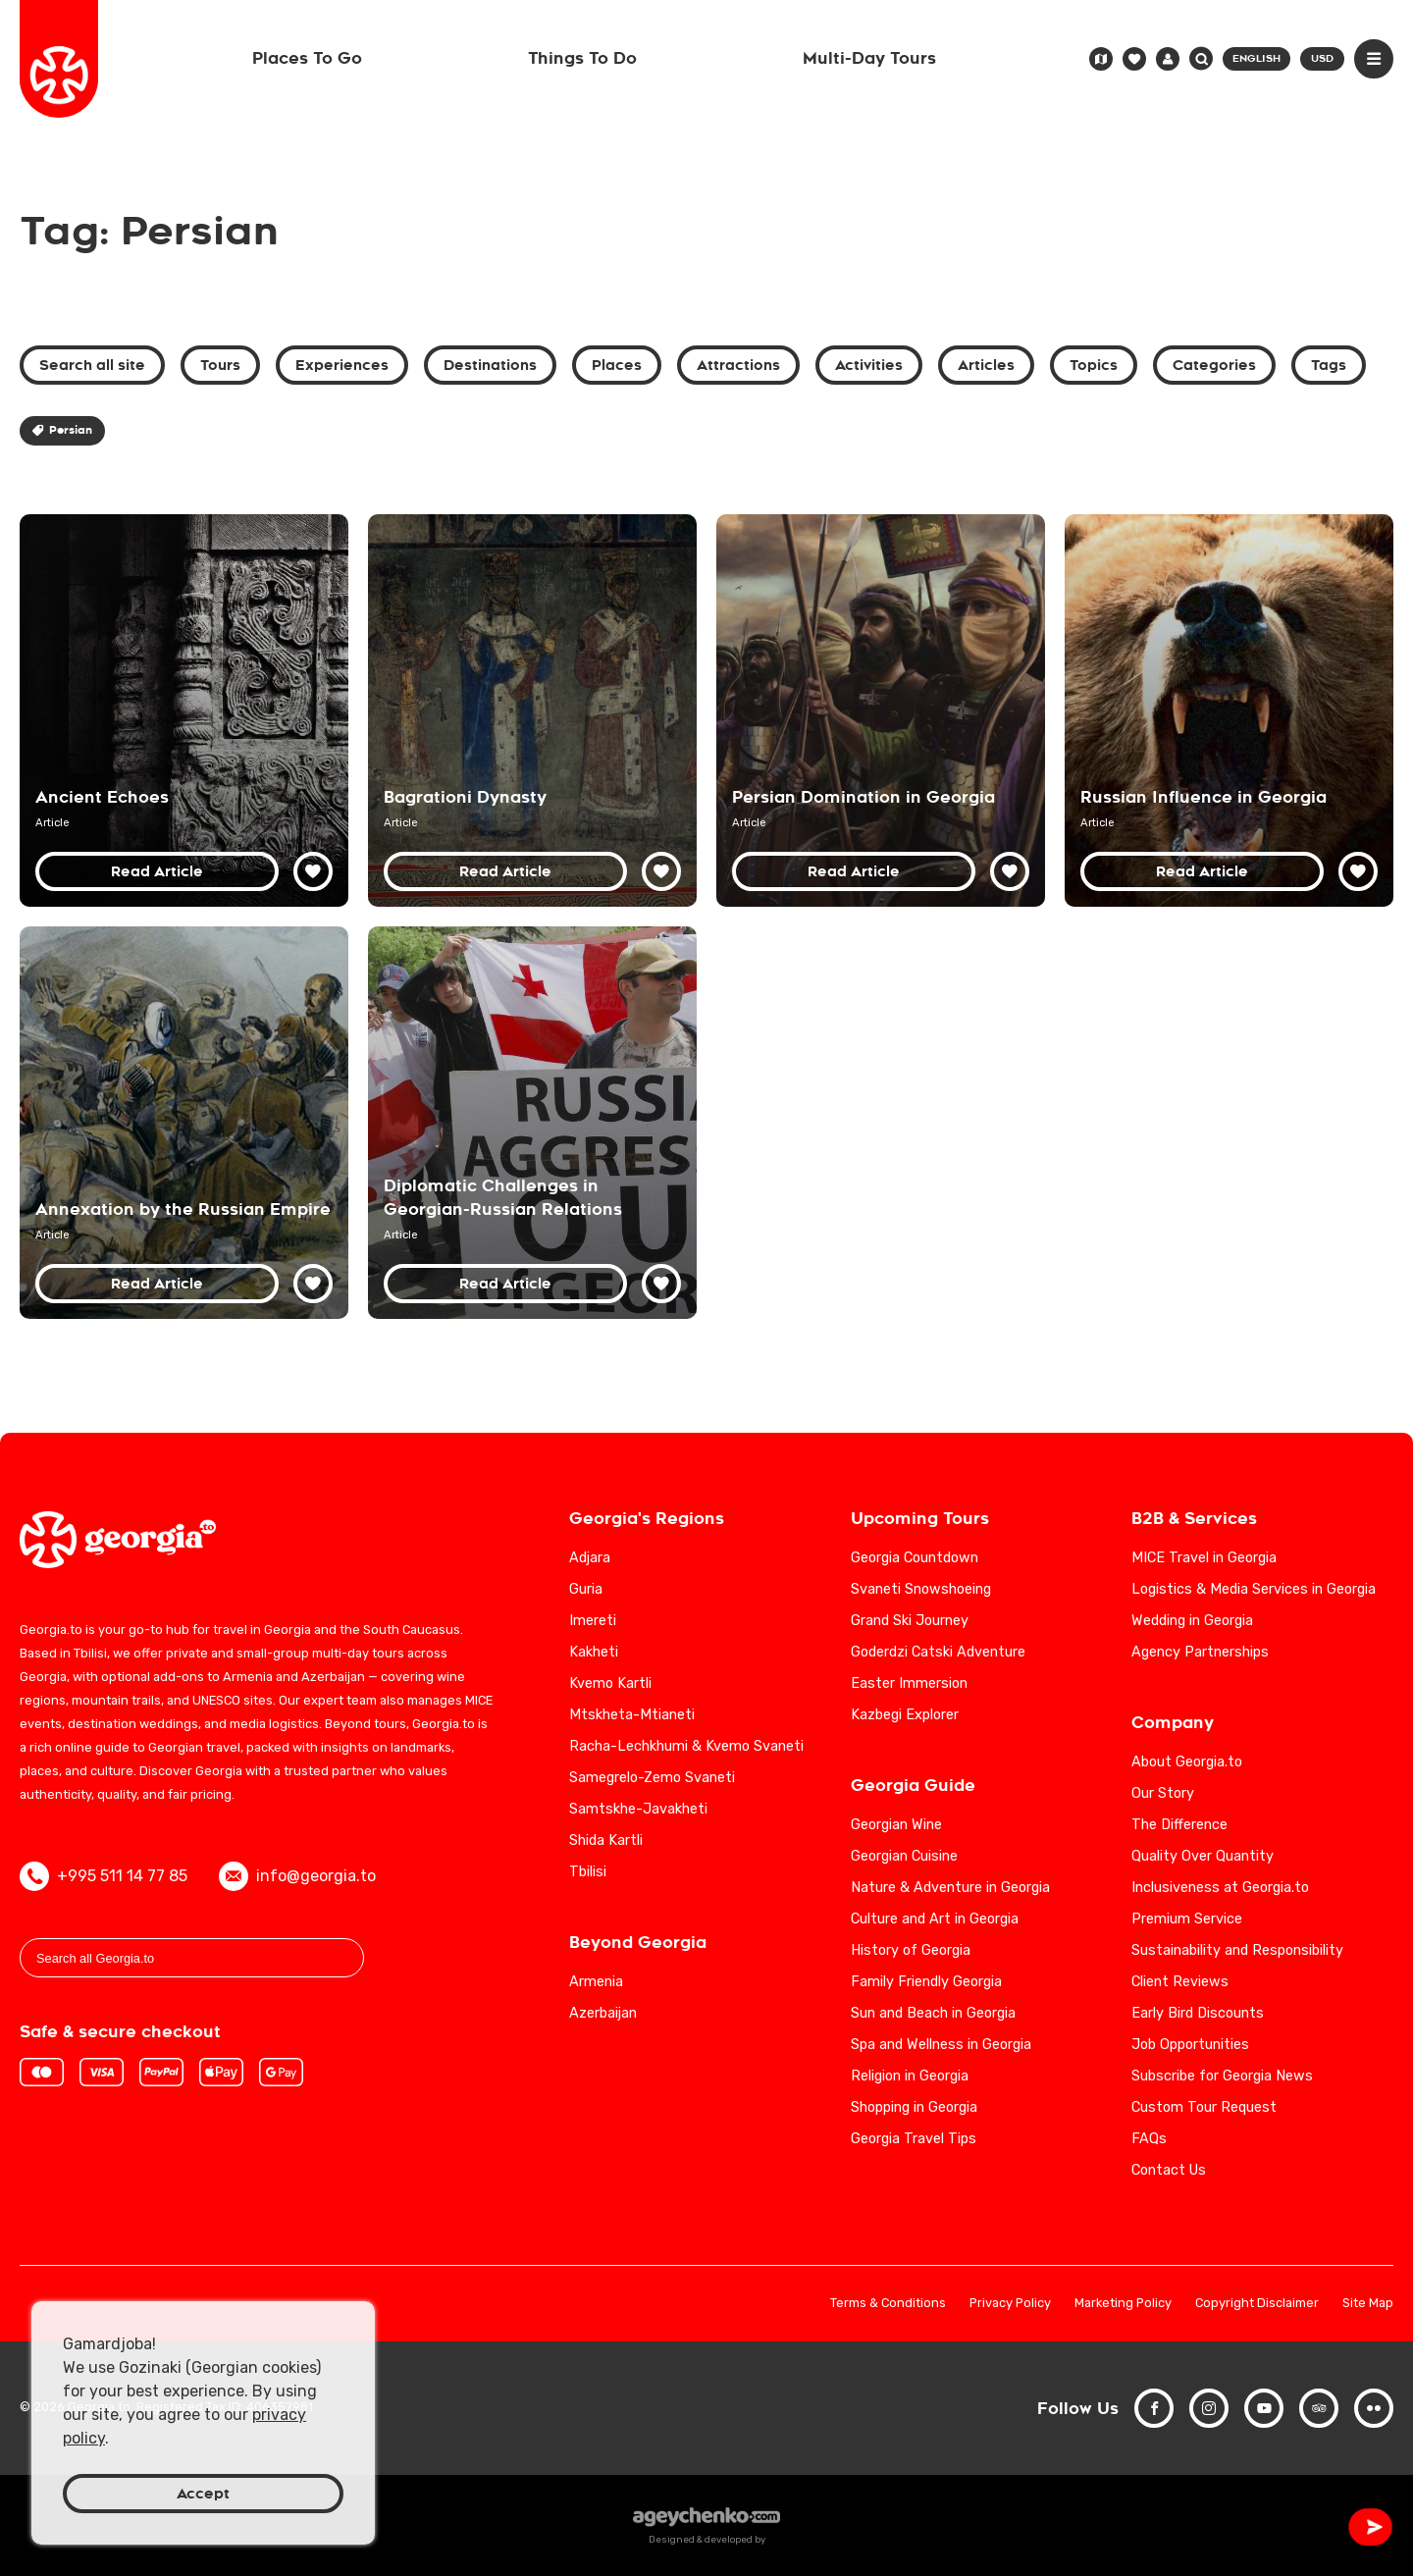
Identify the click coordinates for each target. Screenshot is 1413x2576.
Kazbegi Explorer (905, 1715)
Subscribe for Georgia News (1222, 2076)
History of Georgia (910, 1950)
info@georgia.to (297, 1876)
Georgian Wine (896, 1824)
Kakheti (593, 1652)
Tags (1328, 365)
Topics (1094, 365)
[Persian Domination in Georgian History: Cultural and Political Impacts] (880, 710)
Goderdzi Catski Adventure (938, 1652)
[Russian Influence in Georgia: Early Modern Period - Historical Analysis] (1229, 710)
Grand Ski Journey (909, 1620)
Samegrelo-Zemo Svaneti (652, 1777)
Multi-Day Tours (869, 58)
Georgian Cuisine (904, 1856)
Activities (869, 365)
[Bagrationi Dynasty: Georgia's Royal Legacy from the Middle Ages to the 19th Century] (532, 710)
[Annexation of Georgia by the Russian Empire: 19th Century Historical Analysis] (184, 1122)
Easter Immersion (909, 1683)
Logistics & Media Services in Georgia (1253, 1589)
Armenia (596, 1981)
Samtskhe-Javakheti (638, 1809)
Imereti (592, 1620)
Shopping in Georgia (914, 2107)
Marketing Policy (1123, 2303)
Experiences (342, 365)
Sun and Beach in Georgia (933, 2013)
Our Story (1162, 1793)
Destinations (490, 365)
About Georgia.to (1186, 1762)
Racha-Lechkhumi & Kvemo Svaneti (686, 1746)
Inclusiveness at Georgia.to (1220, 1887)
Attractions (738, 365)
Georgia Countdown (914, 1558)
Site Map (1367, 2303)
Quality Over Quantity (1202, 1856)
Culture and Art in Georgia (935, 1919)
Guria (585, 1589)
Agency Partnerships (1200, 1652)
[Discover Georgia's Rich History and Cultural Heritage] (184, 710)
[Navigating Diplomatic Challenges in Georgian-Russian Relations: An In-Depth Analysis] (532, 1122)
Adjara (589, 1558)
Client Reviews (1180, 1981)
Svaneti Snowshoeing (921, 1589)
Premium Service (1186, 1919)
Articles (986, 365)
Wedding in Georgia (1192, 1620)
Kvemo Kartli (610, 1683)
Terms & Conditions (888, 2303)
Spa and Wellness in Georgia (941, 2044)
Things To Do (582, 58)
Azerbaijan (603, 2013)
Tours (220, 365)
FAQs (1149, 2138)
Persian (62, 430)
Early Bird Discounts (1197, 2013)
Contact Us (1168, 2170)
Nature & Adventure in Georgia (950, 1887)
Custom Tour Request (1204, 2107)
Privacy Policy (1010, 2303)
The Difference (1179, 1824)
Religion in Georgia (909, 2076)
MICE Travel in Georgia (1204, 1558)
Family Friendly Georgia (926, 1981)
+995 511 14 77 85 (103, 1876)
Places (617, 365)
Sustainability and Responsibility (1237, 1950)
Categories (1214, 365)
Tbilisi (587, 1872)
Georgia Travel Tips (913, 2138)
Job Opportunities (1190, 2044)
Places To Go (307, 58)
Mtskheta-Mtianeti (632, 1715)
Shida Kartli (606, 1840)
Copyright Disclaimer (1257, 2303)
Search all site (92, 365)
